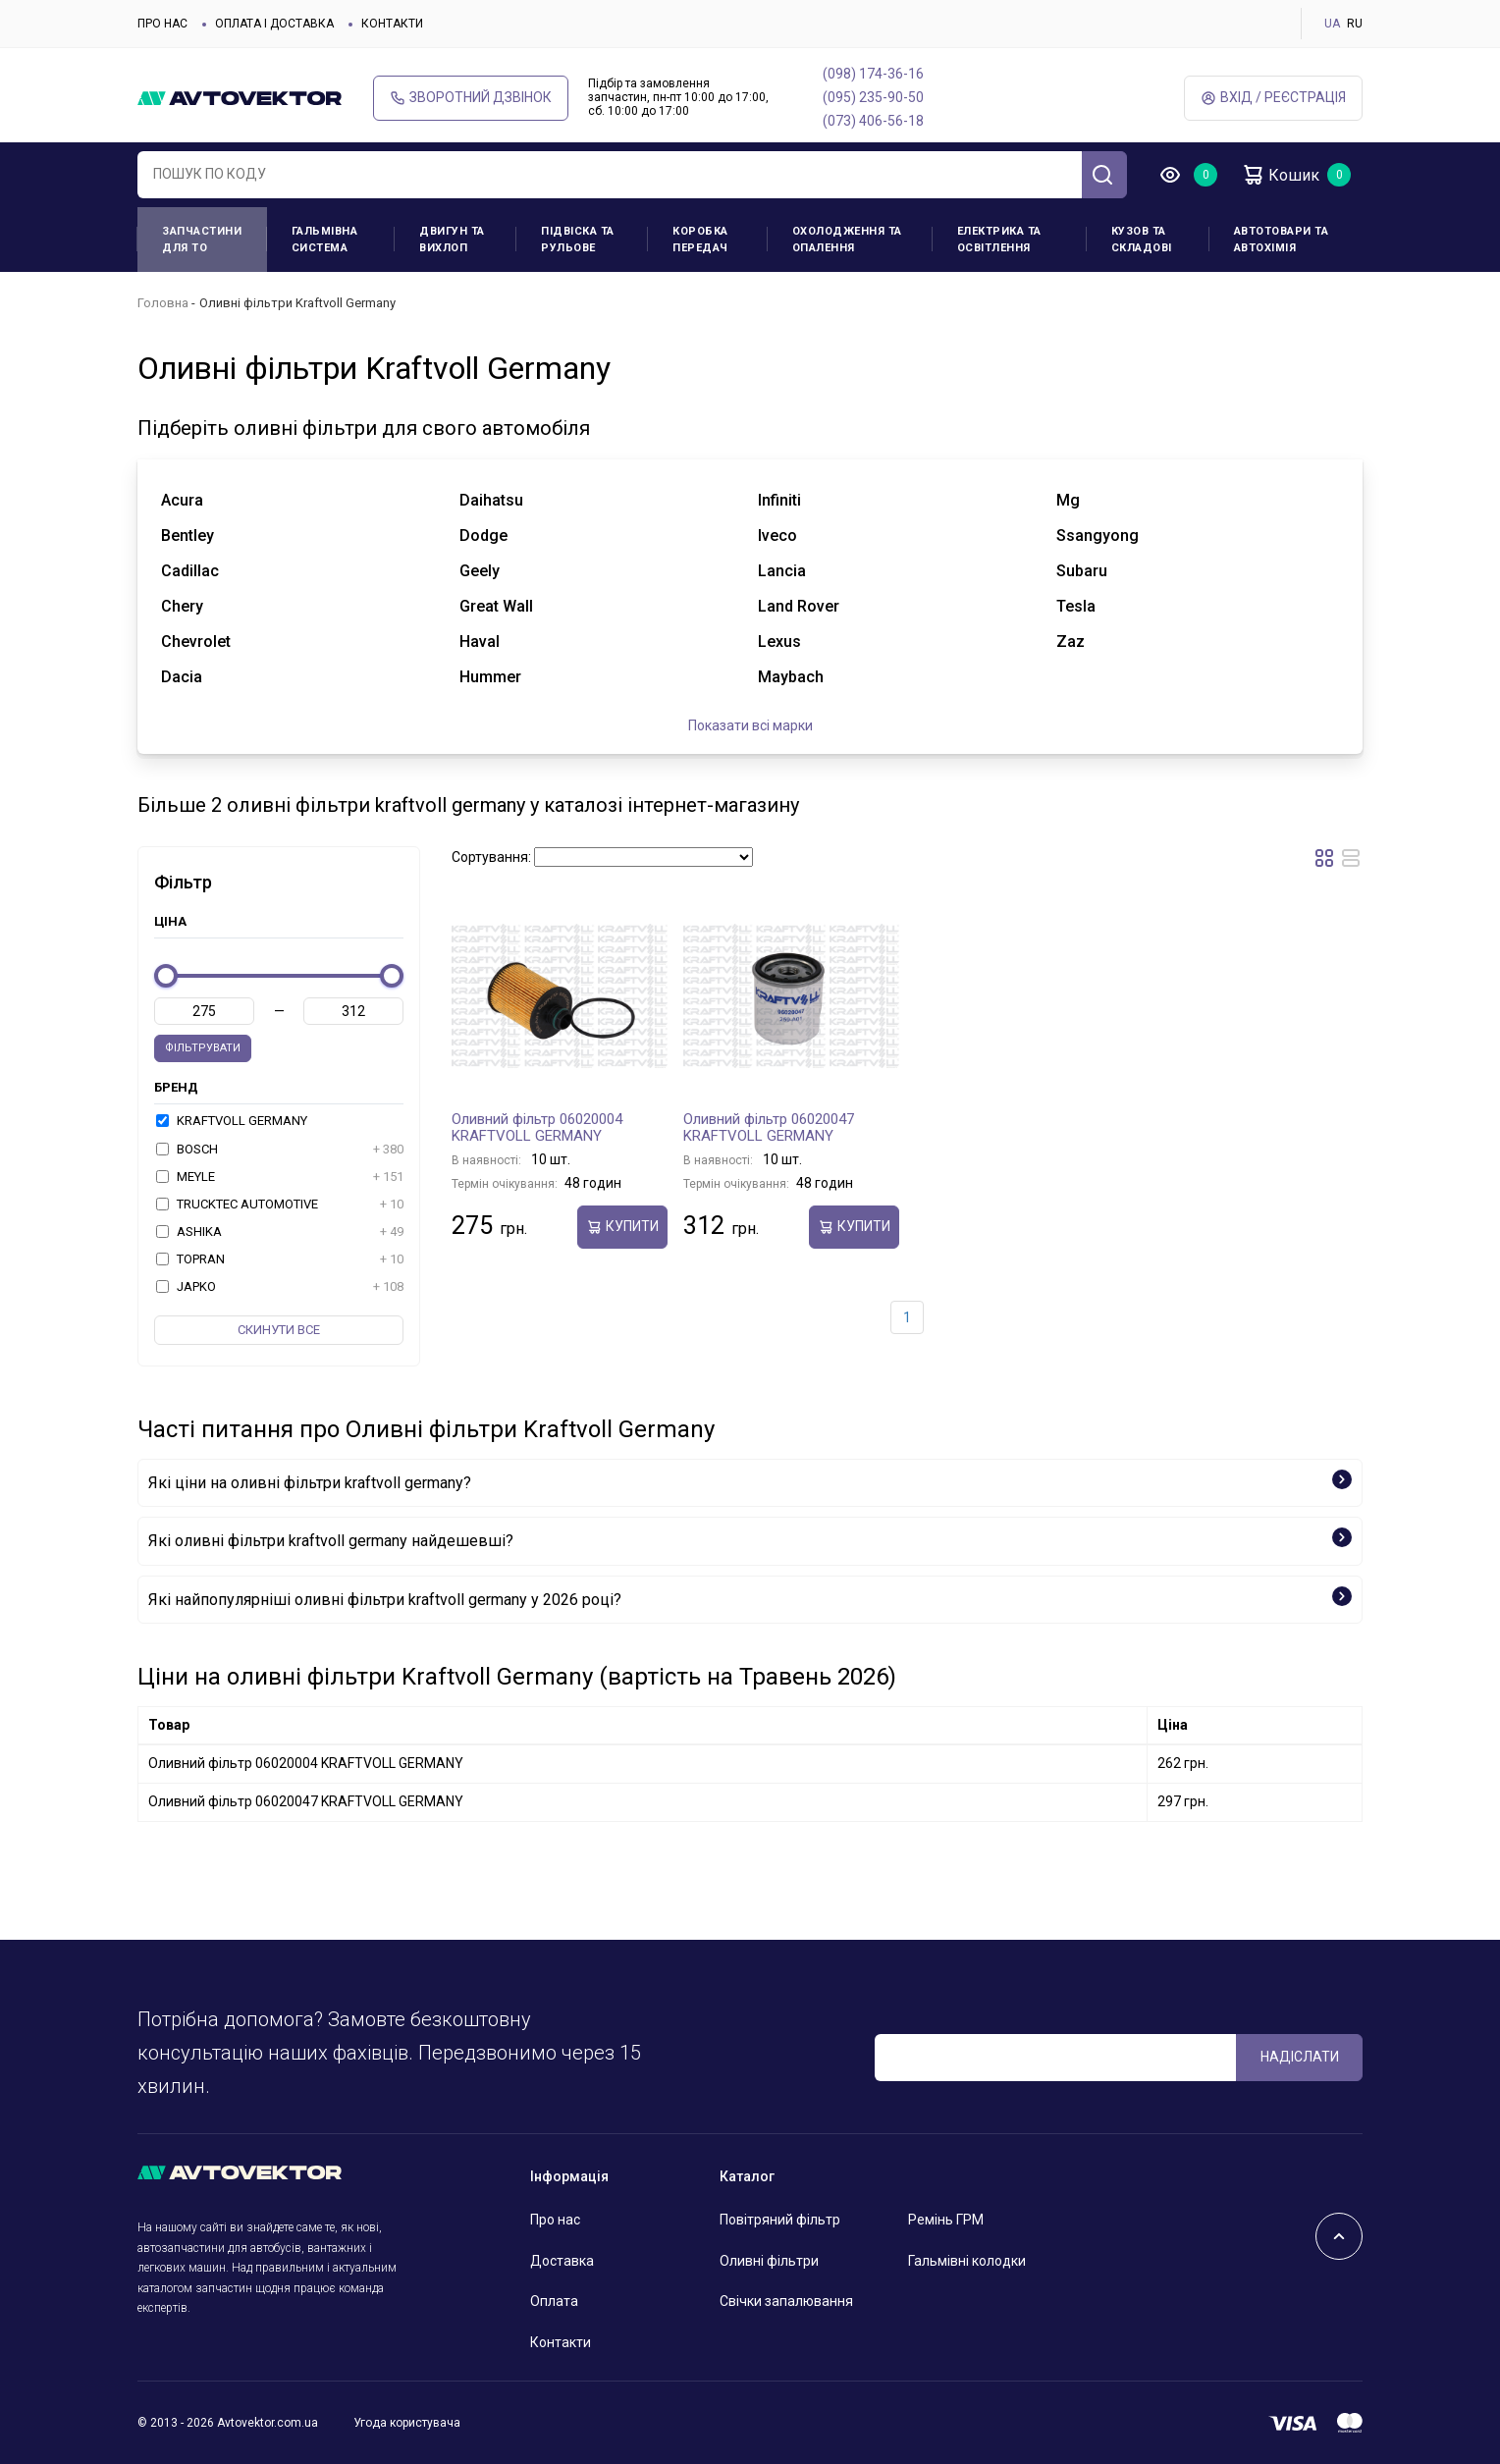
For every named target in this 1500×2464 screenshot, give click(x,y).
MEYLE (279, 1177)
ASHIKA (279, 1232)
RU (1355, 23)
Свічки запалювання (786, 2301)
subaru (1081, 571)
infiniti (779, 500)
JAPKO (279, 1287)
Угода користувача (406, 2423)
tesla (1076, 606)
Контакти (392, 23)
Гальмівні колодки (967, 2261)
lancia (782, 571)
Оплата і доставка (274, 23)
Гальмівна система (325, 239)
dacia (181, 677)
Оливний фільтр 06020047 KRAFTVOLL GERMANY (768, 1128)
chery (182, 606)
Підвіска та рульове (578, 239)
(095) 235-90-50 (873, 97)
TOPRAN (279, 1259)
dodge (483, 535)
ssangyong (1097, 535)
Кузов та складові (1141, 239)
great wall (496, 606)
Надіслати (1299, 2056)
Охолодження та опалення (847, 239)
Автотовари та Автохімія (1281, 239)
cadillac (190, 571)
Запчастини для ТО (201, 239)
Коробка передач (700, 239)
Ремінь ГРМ (946, 2219)
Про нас (162, 23)
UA (1332, 23)
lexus (779, 641)
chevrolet (196, 641)
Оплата (554, 2301)
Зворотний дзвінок (471, 97)
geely (479, 571)
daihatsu (491, 500)
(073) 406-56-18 (873, 121)
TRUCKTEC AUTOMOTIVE (279, 1204)
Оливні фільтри (769, 2261)
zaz (1070, 641)
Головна (162, 302)
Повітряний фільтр (780, 2219)
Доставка (562, 2261)
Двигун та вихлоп (452, 239)
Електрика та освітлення (999, 239)
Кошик (1280, 175)
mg (1068, 500)
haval (479, 641)
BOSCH (279, 1149)
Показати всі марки (750, 725)
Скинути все (279, 1329)
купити (622, 1226)
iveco (777, 535)
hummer (490, 677)
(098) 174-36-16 (873, 73)
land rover (798, 606)
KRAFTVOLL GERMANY (231, 1120)
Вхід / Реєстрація (1273, 97)
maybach (791, 677)
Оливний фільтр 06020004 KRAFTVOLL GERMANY (537, 1128)
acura (182, 500)
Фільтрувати (203, 1048)
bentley (187, 535)
